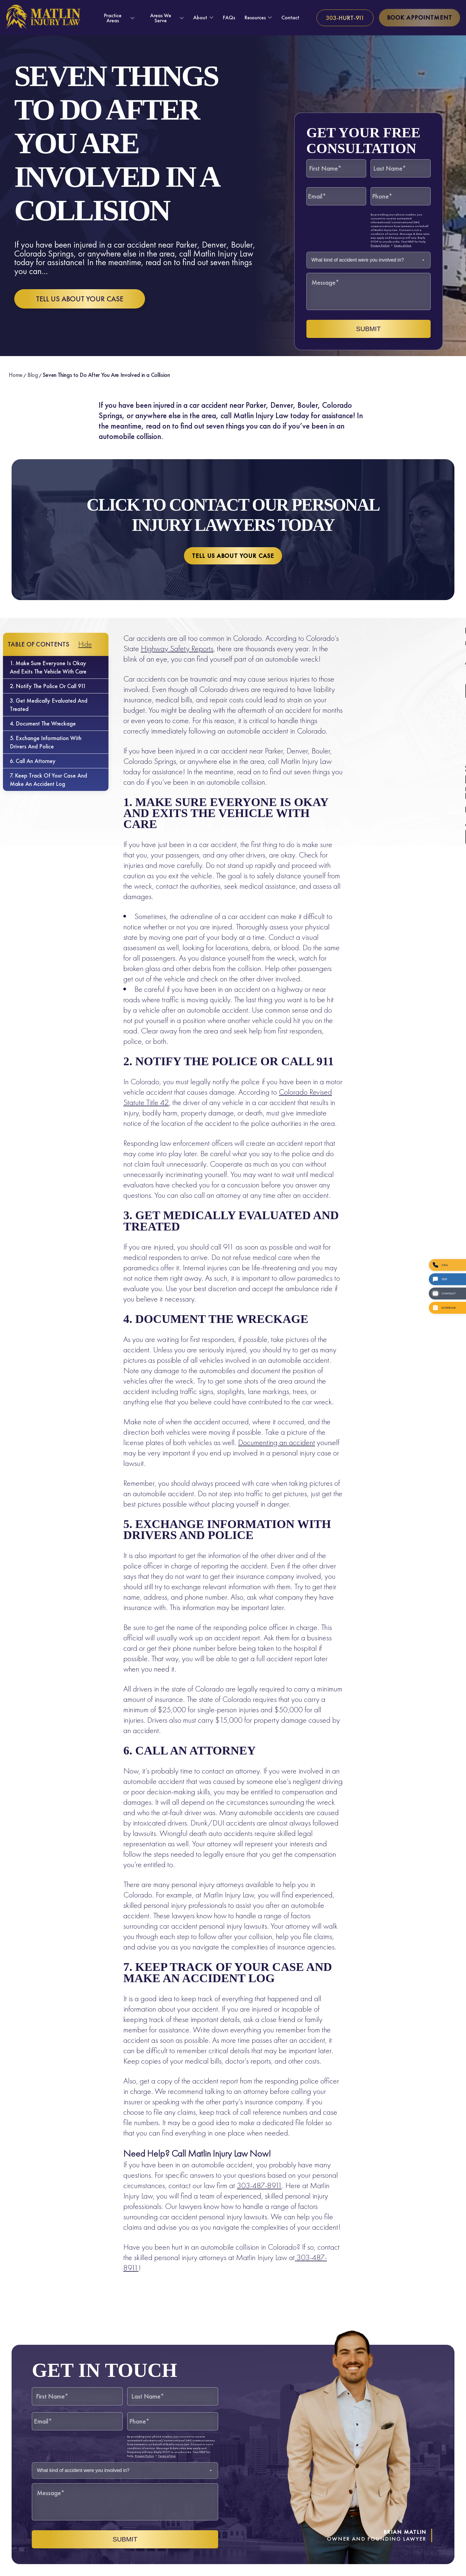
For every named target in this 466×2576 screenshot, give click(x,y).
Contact (290, 17)
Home (16, 375)
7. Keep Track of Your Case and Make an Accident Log (48, 780)
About (200, 17)
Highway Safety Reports (177, 648)
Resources (255, 17)
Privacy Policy (380, 245)
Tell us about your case (79, 299)
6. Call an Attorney (33, 761)
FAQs (229, 17)
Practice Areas (113, 18)
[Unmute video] (361, 2386)
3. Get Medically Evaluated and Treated (48, 705)
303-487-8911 (259, 2185)
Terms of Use (402, 245)
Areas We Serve (160, 18)
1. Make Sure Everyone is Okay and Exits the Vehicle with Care (48, 667)
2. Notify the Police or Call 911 (48, 686)
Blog (32, 375)
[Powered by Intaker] (415, 2563)
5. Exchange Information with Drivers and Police (45, 742)
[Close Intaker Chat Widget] (446, 2386)
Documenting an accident (276, 1442)
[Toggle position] (434, 2386)
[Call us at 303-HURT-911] (345, 18)
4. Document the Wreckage (43, 723)
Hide (85, 644)
